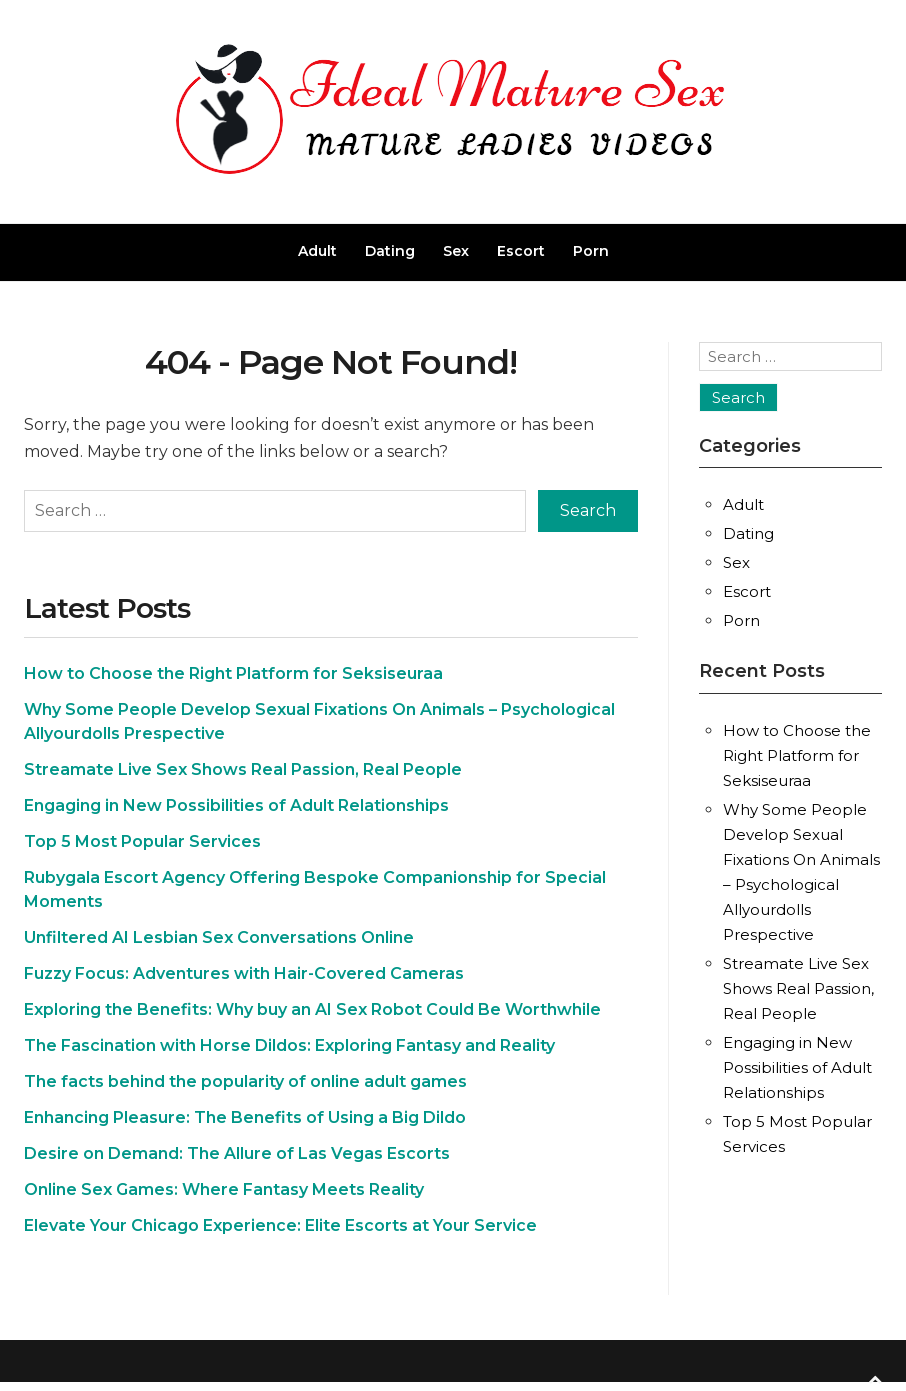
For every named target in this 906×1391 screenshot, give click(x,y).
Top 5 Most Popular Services (142, 841)
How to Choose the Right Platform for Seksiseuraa (233, 673)
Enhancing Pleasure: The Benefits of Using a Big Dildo (245, 1117)
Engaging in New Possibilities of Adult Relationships (236, 805)
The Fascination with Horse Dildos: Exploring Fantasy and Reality (289, 1045)
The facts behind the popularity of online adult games (245, 1081)
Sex (456, 251)
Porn (591, 251)
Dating (390, 251)
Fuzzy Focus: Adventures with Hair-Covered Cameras (244, 973)
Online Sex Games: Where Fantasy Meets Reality (224, 1189)
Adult (317, 251)
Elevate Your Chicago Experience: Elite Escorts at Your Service (280, 1225)
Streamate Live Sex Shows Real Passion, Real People (243, 769)
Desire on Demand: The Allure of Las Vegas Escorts (237, 1153)
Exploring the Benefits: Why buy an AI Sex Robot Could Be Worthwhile (312, 1009)
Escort (521, 251)
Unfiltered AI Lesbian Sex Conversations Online (219, 937)
